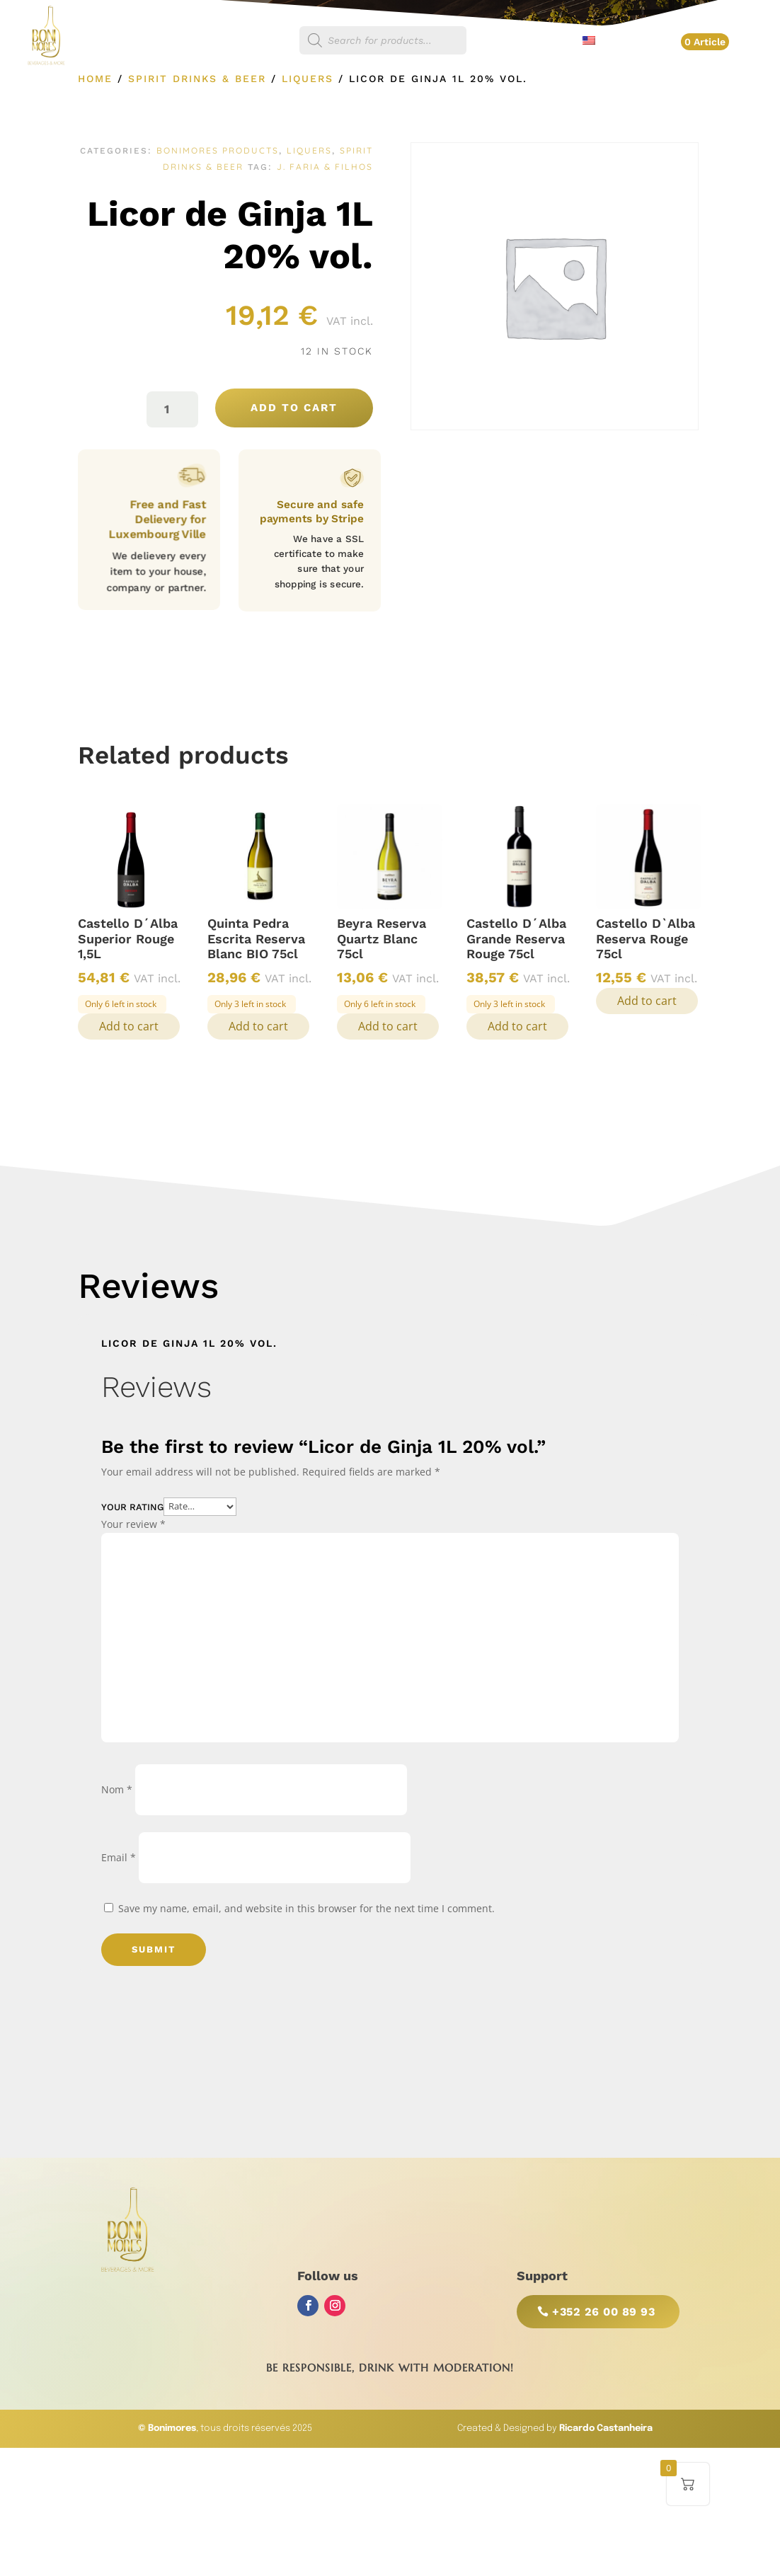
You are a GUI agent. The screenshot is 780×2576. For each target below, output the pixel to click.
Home (95, 78)
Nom (116, 1789)
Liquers (307, 78)
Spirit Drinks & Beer (197, 78)
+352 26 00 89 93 (603, 2311)
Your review (133, 1524)
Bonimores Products (217, 150)
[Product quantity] (172, 409)
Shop (268, 40)
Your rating (132, 1506)
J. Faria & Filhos (325, 166)
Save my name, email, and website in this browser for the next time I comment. (306, 1908)
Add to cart (294, 407)
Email (118, 1857)
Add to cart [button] (129, 1026)
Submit (154, 1949)
